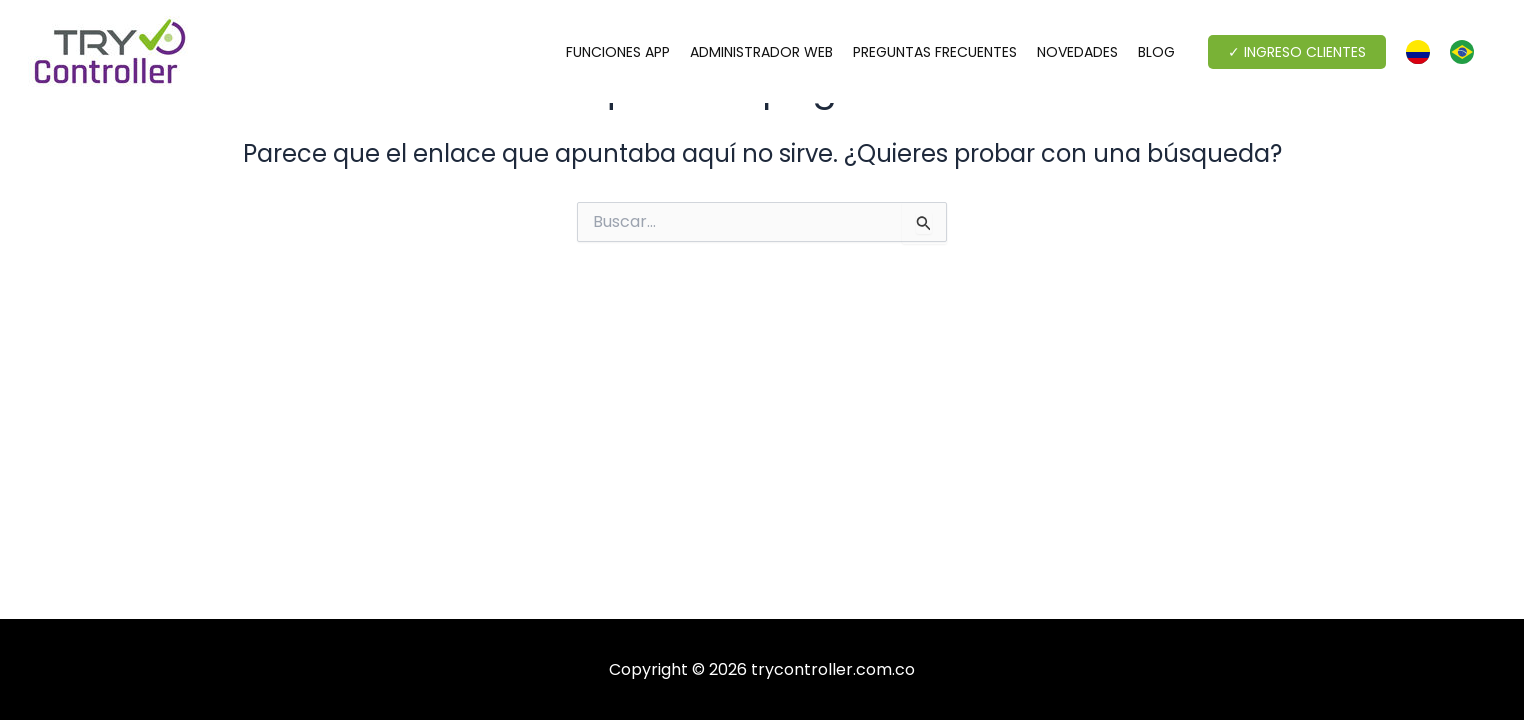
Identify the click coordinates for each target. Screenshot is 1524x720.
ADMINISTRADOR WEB (761, 52)
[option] (1467, 52)
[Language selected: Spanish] (1450, 52)
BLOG (1156, 52)
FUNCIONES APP (618, 52)
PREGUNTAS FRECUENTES (935, 52)
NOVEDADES (1077, 52)
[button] (1297, 52)
